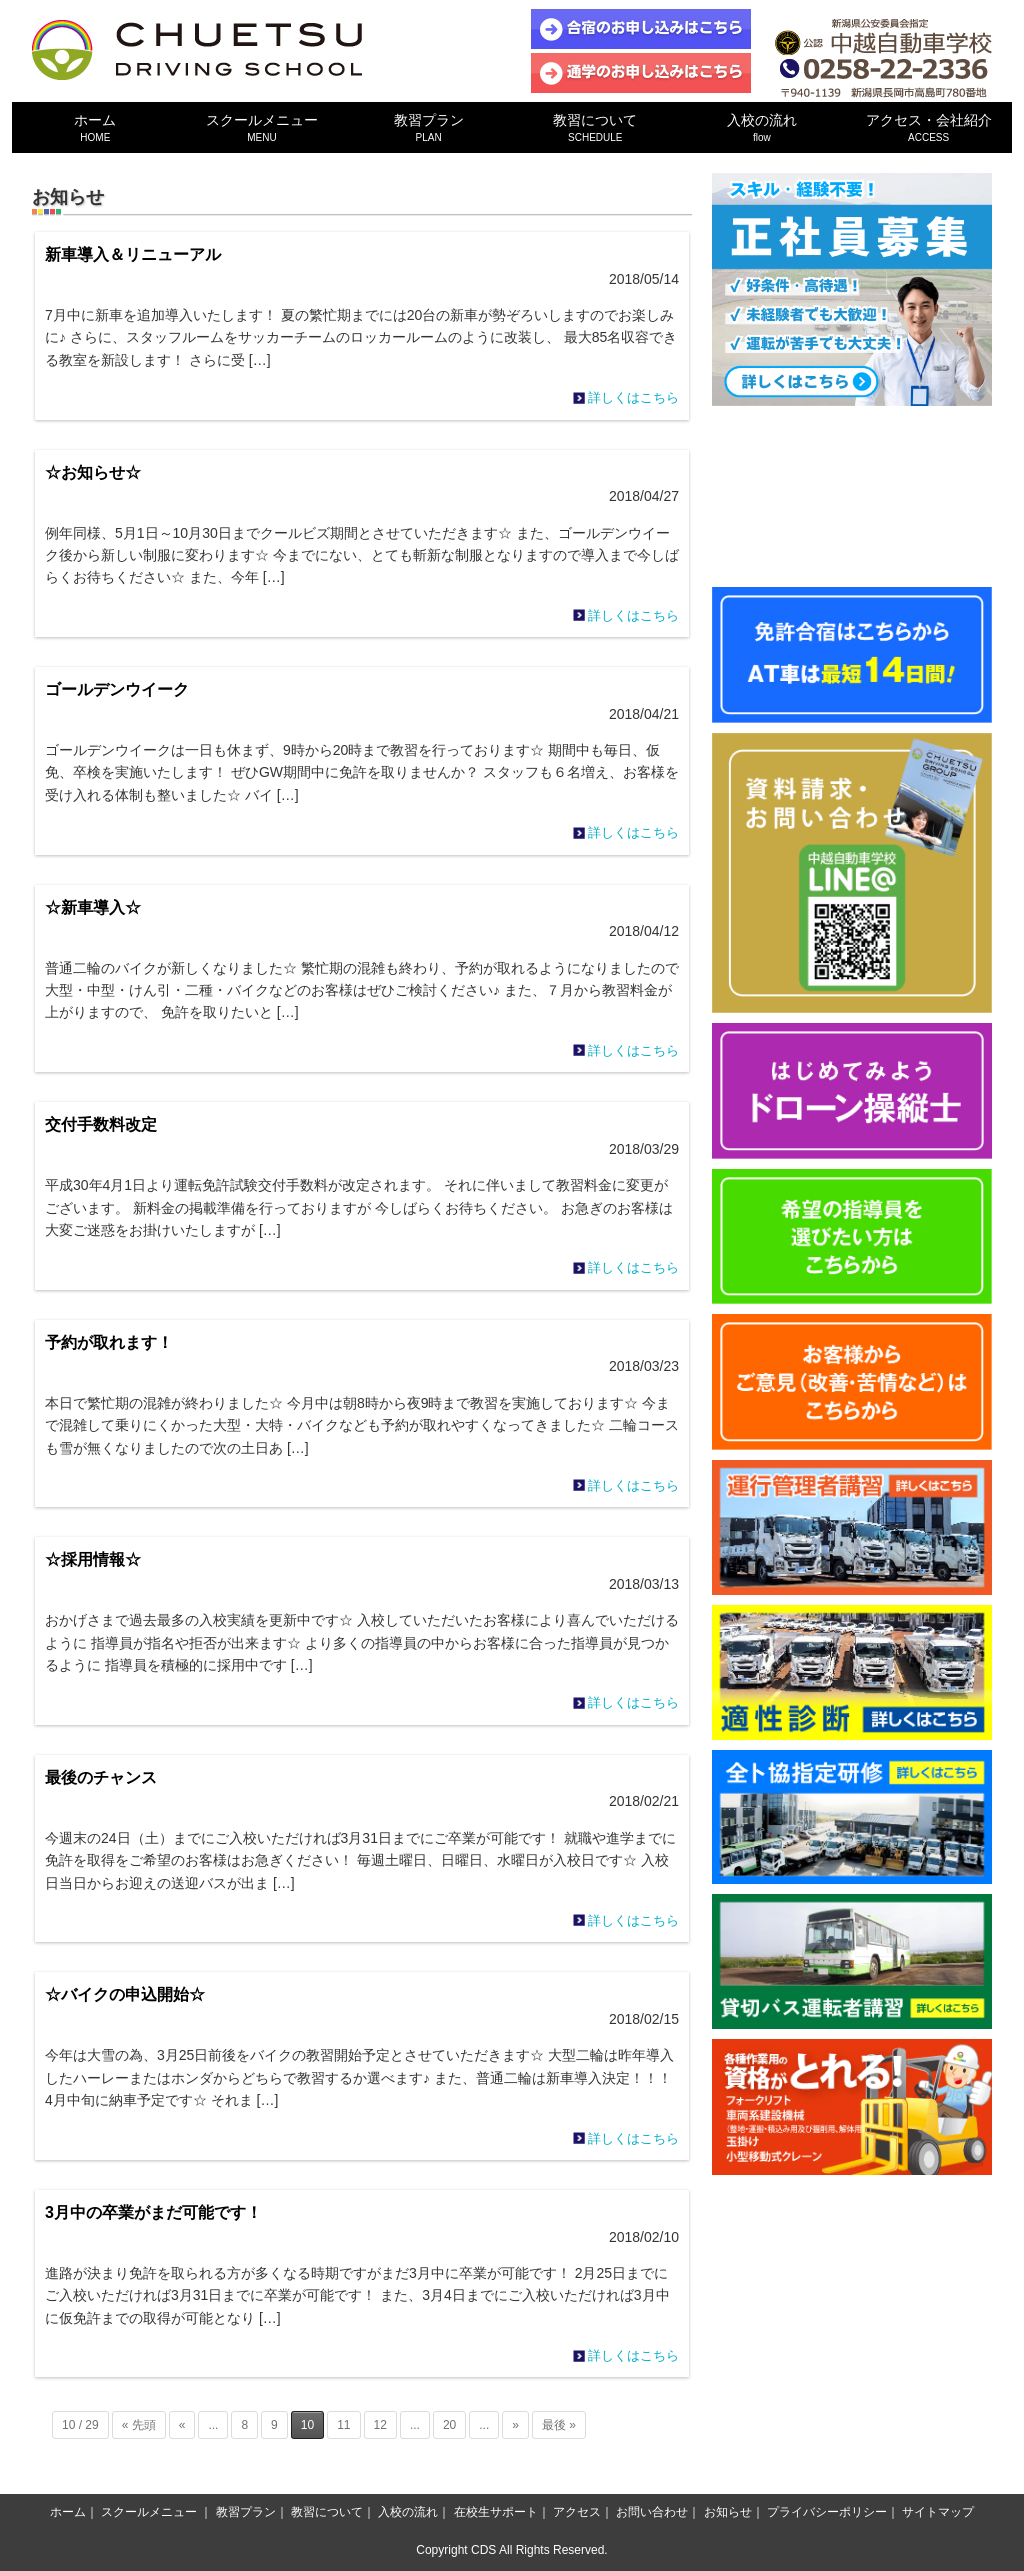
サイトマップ (938, 2512)
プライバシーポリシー (827, 2512)
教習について (595, 127)
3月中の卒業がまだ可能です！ (153, 2212)
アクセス (577, 2512)
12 (380, 2425)
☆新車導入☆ (93, 907)
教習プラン (428, 127)
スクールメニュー (262, 127)
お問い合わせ (652, 2512)
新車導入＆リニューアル (133, 254)
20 (449, 2425)
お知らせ (728, 2512)
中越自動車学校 (197, 50)
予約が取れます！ (109, 1342)
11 (343, 2425)
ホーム (95, 127)
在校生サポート (496, 2512)
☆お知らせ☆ (93, 472)
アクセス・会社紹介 (928, 127)
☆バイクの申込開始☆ (125, 1994)
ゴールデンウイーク (117, 689)
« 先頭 (139, 2425)
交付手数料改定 (101, 1124)
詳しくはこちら (633, 397)
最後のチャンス (101, 1777)
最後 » (559, 2425)
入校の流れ (762, 127)
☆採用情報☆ (93, 1559)
